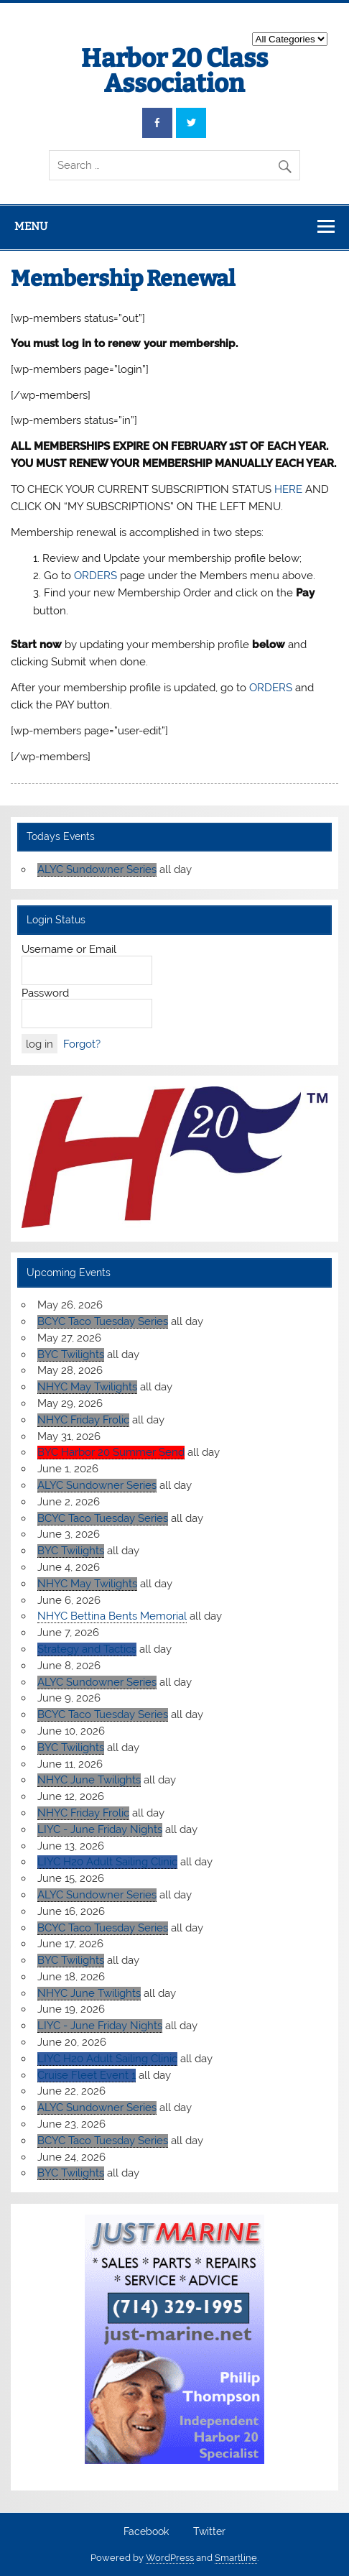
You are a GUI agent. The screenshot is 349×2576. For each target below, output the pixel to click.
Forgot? (82, 1044)
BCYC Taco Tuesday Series (102, 1321)
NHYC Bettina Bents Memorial (112, 1616)
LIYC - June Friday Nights (99, 1829)
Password (45, 993)
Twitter (209, 2532)
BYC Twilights (70, 1354)
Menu (30, 226)
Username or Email (69, 949)
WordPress (170, 2557)
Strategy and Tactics (86, 1649)
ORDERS (95, 575)
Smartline (236, 2557)
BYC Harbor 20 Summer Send (111, 1452)
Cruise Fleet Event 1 (86, 2075)
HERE (288, 489)
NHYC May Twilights (87, 1386)
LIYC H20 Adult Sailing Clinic (107, 1861)
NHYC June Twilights (89, 1779)
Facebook (146, 2532)
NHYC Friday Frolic (83, 1419)
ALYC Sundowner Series (97, 869)
